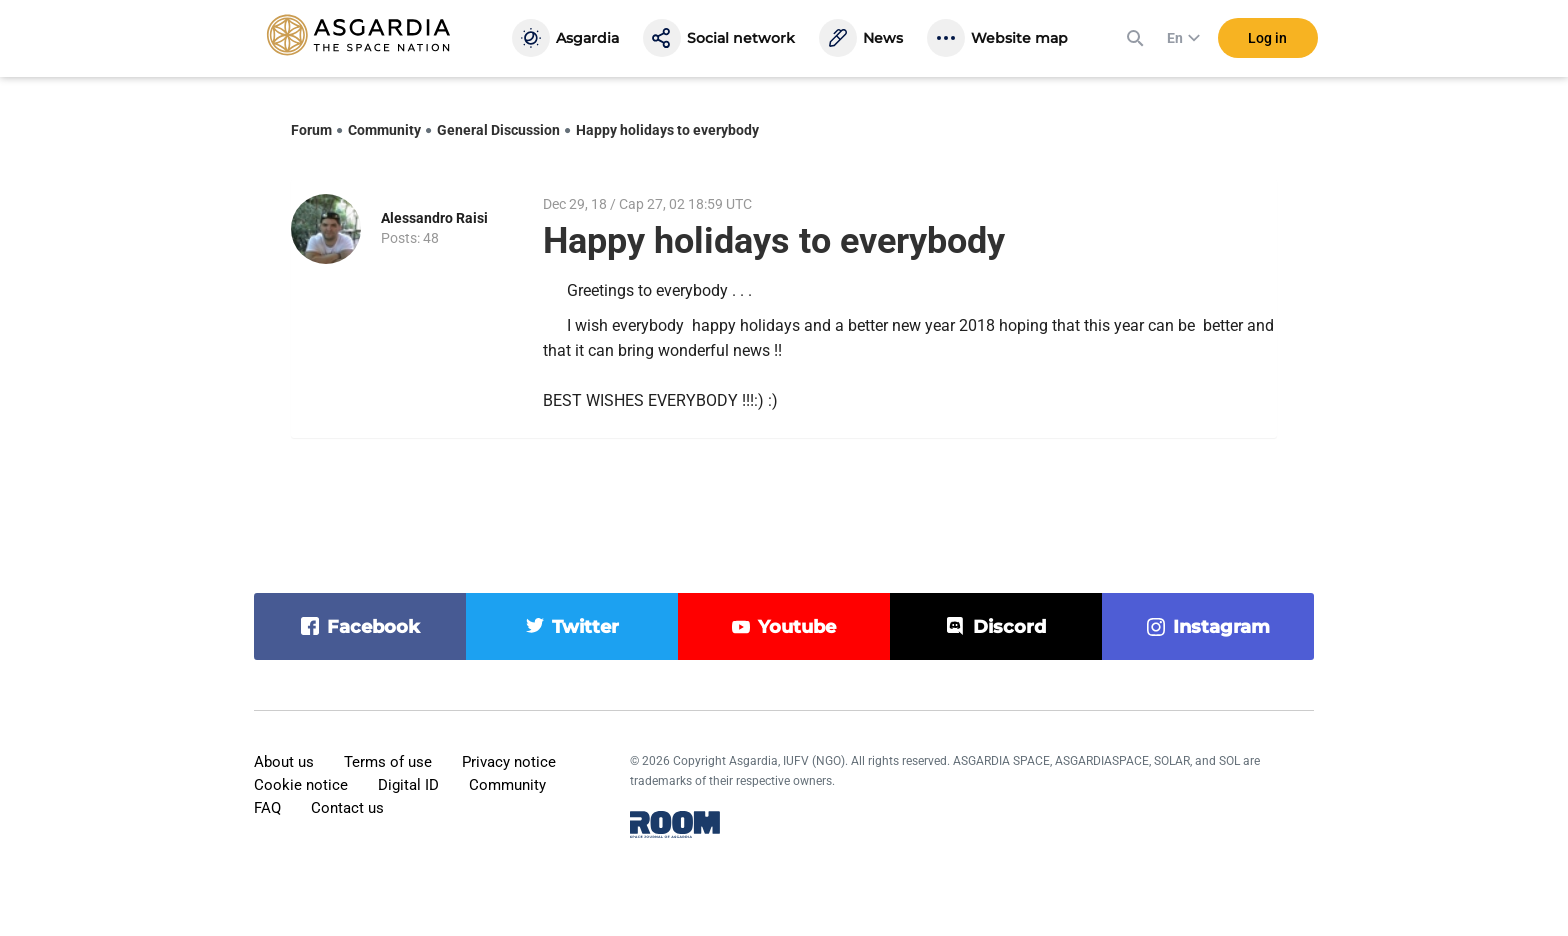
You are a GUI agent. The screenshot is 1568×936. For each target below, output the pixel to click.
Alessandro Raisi (434, 218)
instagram (1221, 627)
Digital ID (408, 785)
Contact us (347, 808)
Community (384, 130)
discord (1009, 627)
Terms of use (388, 762)
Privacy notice (509, 762)
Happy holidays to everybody (667, 130)
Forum (311, 130)
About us (284, 762)
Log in (1267, 39)
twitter (585, 627)
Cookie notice (301, 785)
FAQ (267, 808)
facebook (373, 627)
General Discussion (498, 130)
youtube (797, 627)
